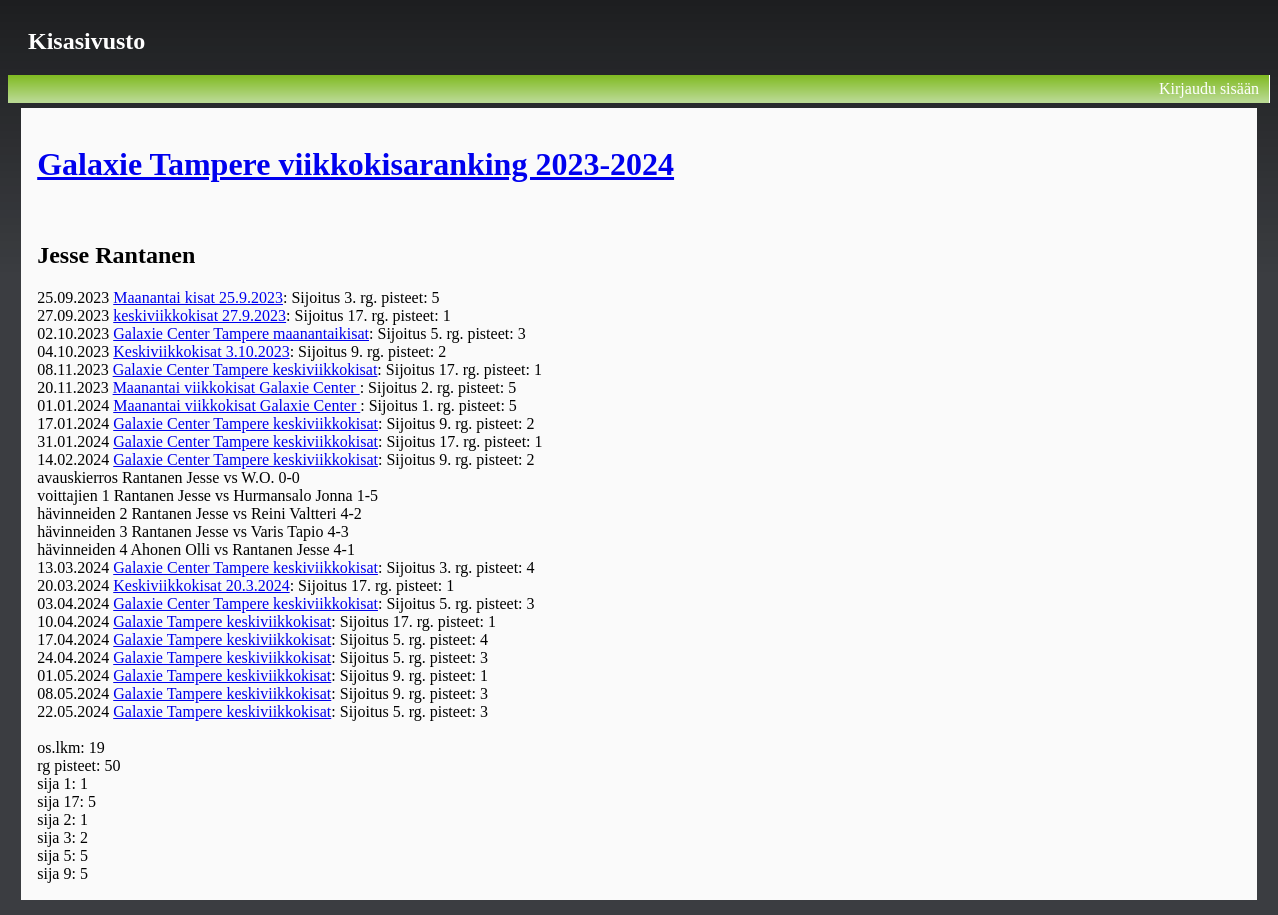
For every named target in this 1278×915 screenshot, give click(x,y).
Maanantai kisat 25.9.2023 (198, 297)
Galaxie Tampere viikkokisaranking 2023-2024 (355, 164)
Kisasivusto (86, 41)
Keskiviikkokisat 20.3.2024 (201, 585)
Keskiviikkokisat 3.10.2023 (201, 351)
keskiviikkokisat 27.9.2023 (199, 315)
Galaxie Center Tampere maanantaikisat (241, 333)
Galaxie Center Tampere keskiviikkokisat (245, 369)
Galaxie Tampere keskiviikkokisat (222, 621)
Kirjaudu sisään (1209, 88)
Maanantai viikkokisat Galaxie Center (236, 387)
